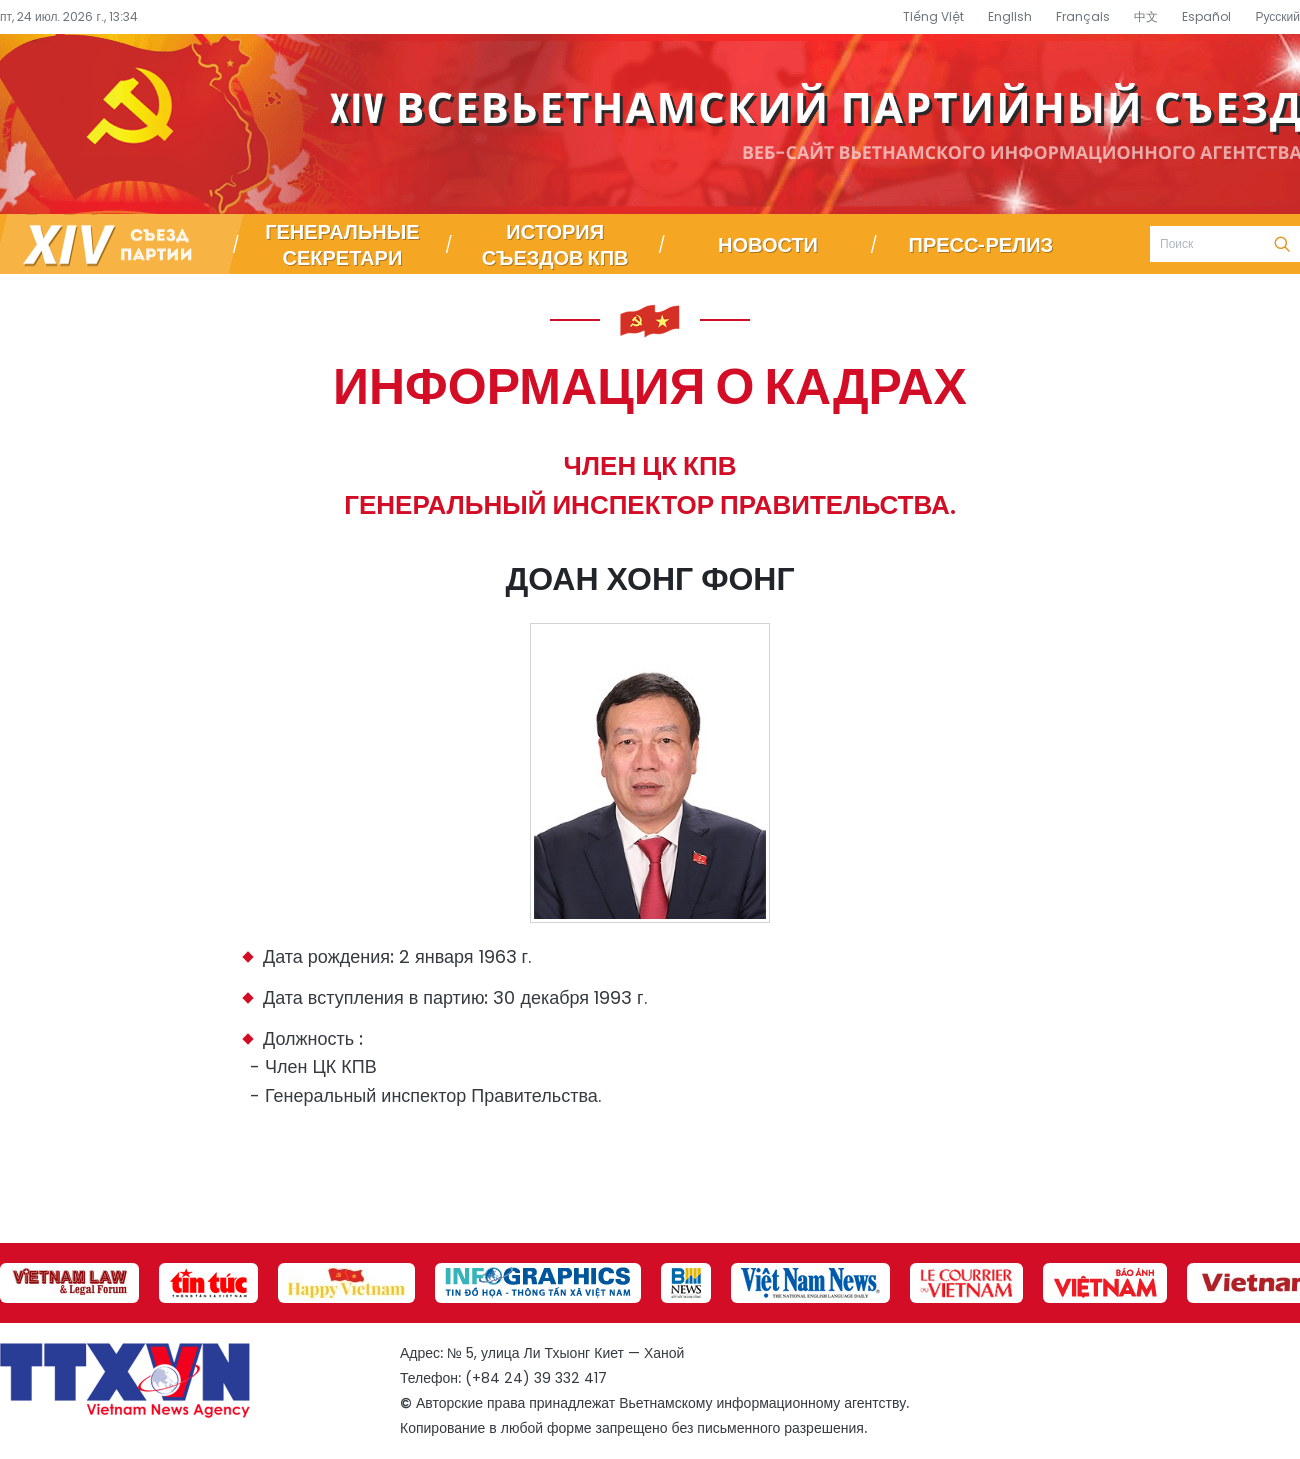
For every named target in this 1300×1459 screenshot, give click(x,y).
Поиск (1282, 244)
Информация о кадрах (650, 384)
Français (1083, 16)
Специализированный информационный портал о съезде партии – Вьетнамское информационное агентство (650, 124)
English (1010, 16)
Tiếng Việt (933, 16)
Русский (1277, 16)
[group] (69, 1283)
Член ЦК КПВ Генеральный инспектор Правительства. (650, 485)
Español (1206, 16)
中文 (1146, 16)
